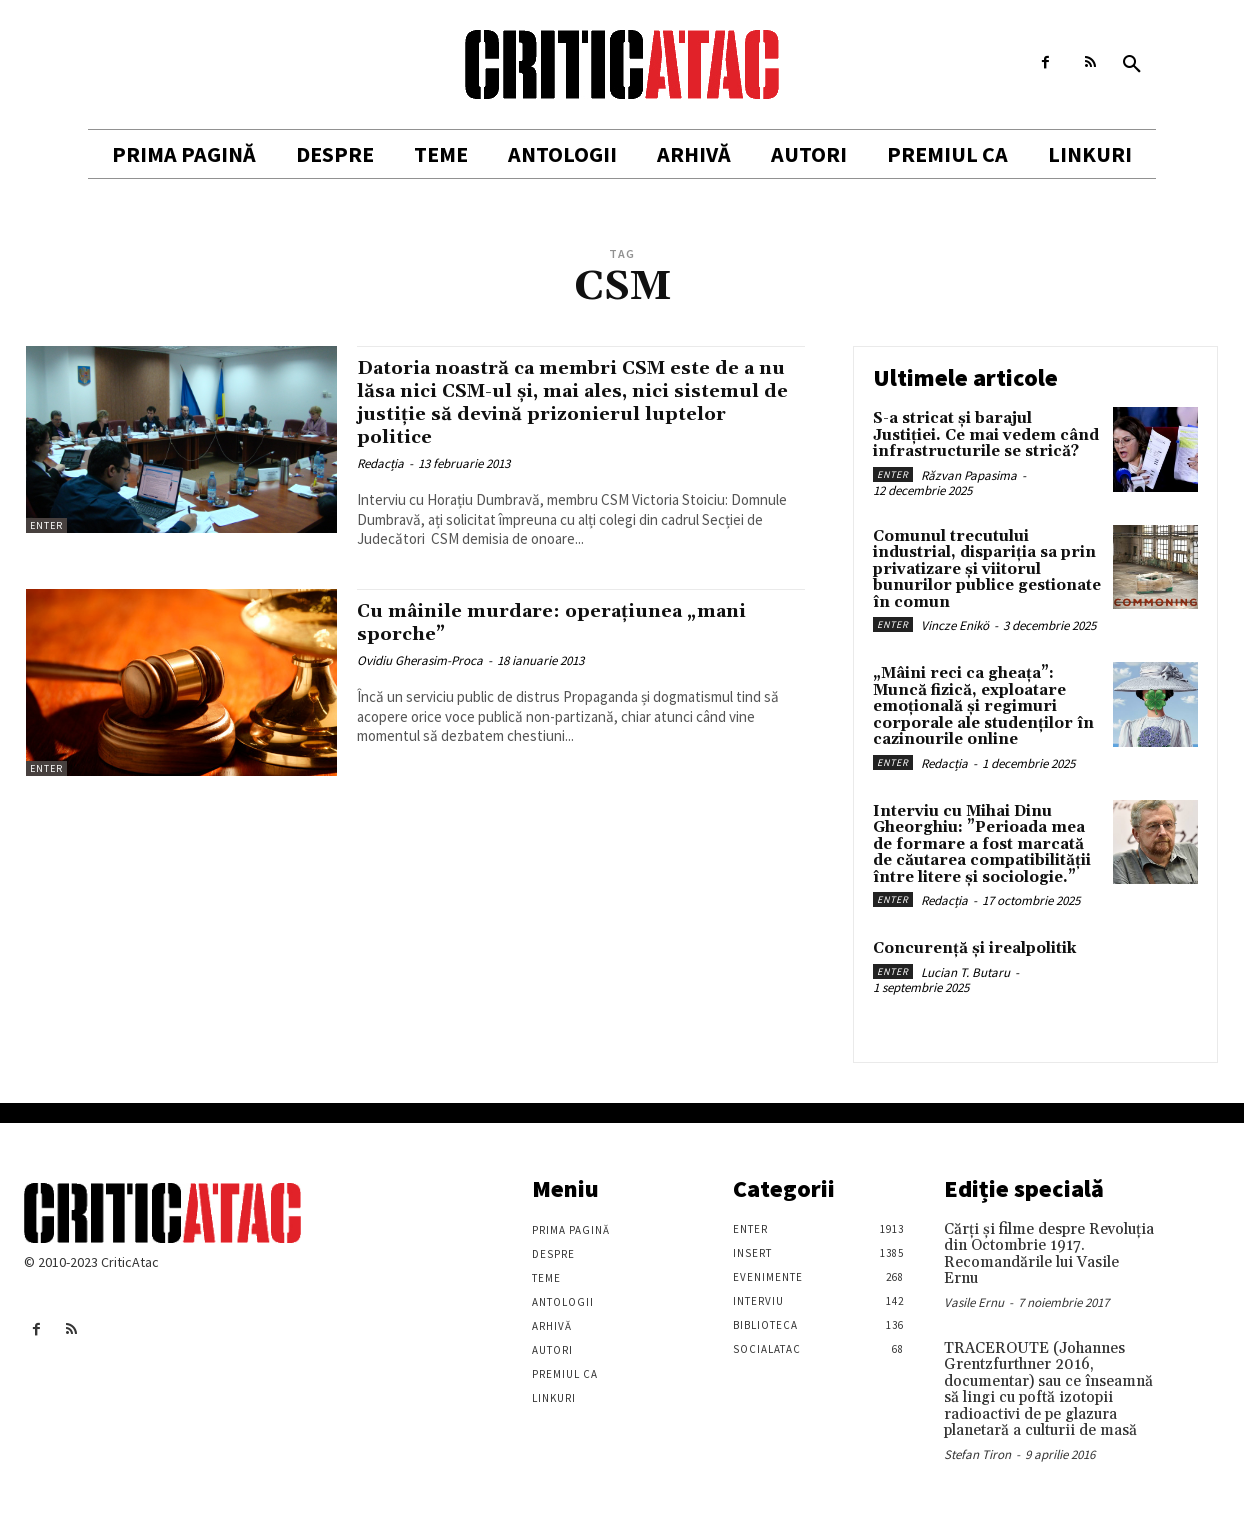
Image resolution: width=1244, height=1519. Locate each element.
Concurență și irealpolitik (974, 948)
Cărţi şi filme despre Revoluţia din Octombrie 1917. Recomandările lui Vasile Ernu (1049, 1254)
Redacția (380, 463)
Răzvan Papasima (969, 475)
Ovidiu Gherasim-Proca (420, 660)
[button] (1132, 65)
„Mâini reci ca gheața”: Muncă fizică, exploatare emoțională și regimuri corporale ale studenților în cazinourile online (983, 706)
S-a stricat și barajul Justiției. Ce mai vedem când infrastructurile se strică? (986, 435)
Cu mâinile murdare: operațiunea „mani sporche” (576, 622)
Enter (46, 525)
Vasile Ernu (974, 1302)
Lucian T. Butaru (965, 972)
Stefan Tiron (977, 1454)
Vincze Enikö (955, 625)
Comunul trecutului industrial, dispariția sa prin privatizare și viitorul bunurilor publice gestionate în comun (987, 569)
